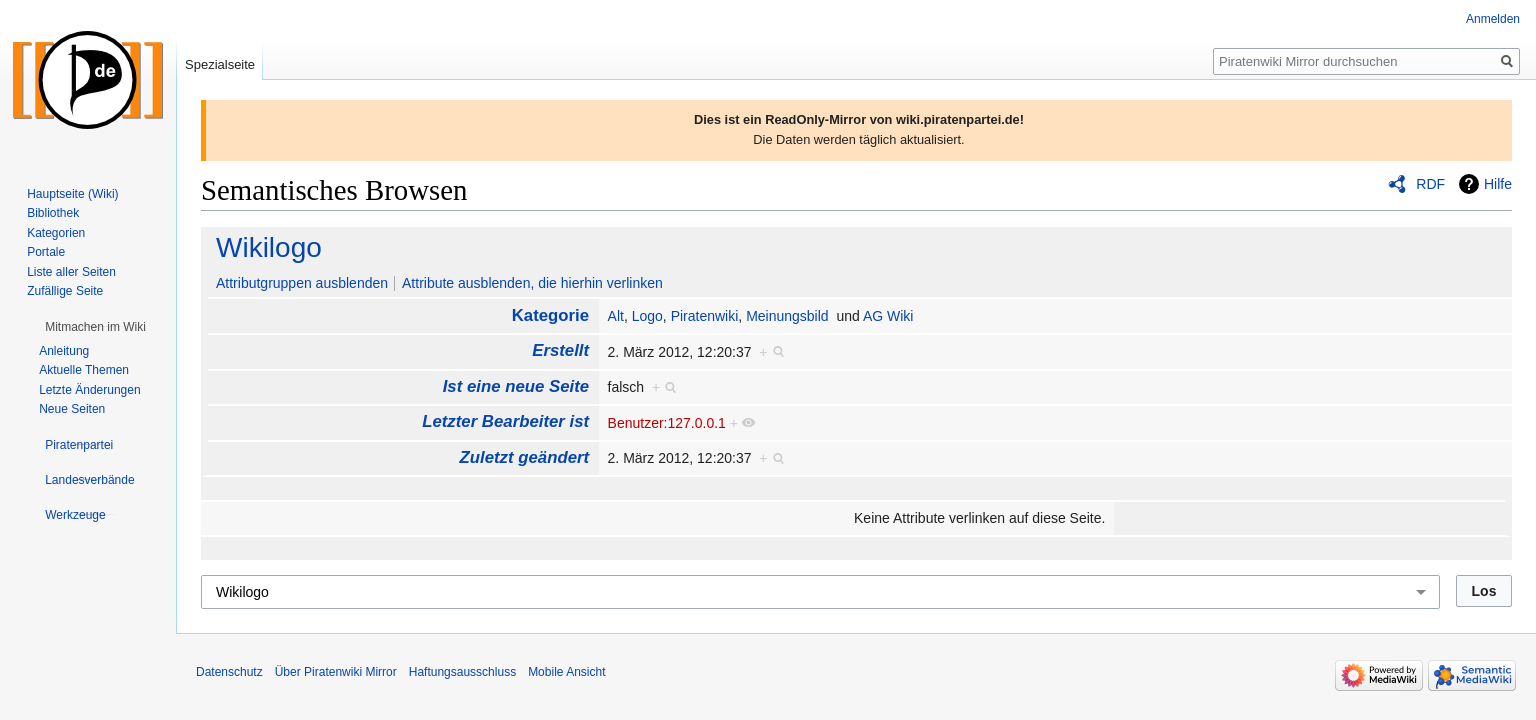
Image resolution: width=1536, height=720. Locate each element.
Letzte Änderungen (89, 390)
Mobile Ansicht (566, 672)
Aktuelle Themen (84, 370)
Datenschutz (229, 672)
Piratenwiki (705, 316)
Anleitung (64, 351)
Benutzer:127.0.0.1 (667, 423)
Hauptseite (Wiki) (72, 194)
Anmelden (1493, 19)
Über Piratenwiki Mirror (336, 672)
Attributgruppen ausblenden (302, 283)
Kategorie (550, 315)
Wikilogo (269, 247)
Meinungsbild (787, 316)
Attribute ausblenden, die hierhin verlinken (532, 283)
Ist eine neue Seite (516, 386)
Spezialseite (220, 64)
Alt (616, 316)
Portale (46, 252)
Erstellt (560, 350)
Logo (647, 316)
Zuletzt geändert (525, 457)
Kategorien (56, 233)
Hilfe (1498, 184)
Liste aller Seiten (71, 272)
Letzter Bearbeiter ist (505, 421)
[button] (95, 327)
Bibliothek (53, 213)
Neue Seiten (72, 409)
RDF (1430, 184)
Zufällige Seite (65, 291)
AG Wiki (888, 316)
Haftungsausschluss (462, 672)
